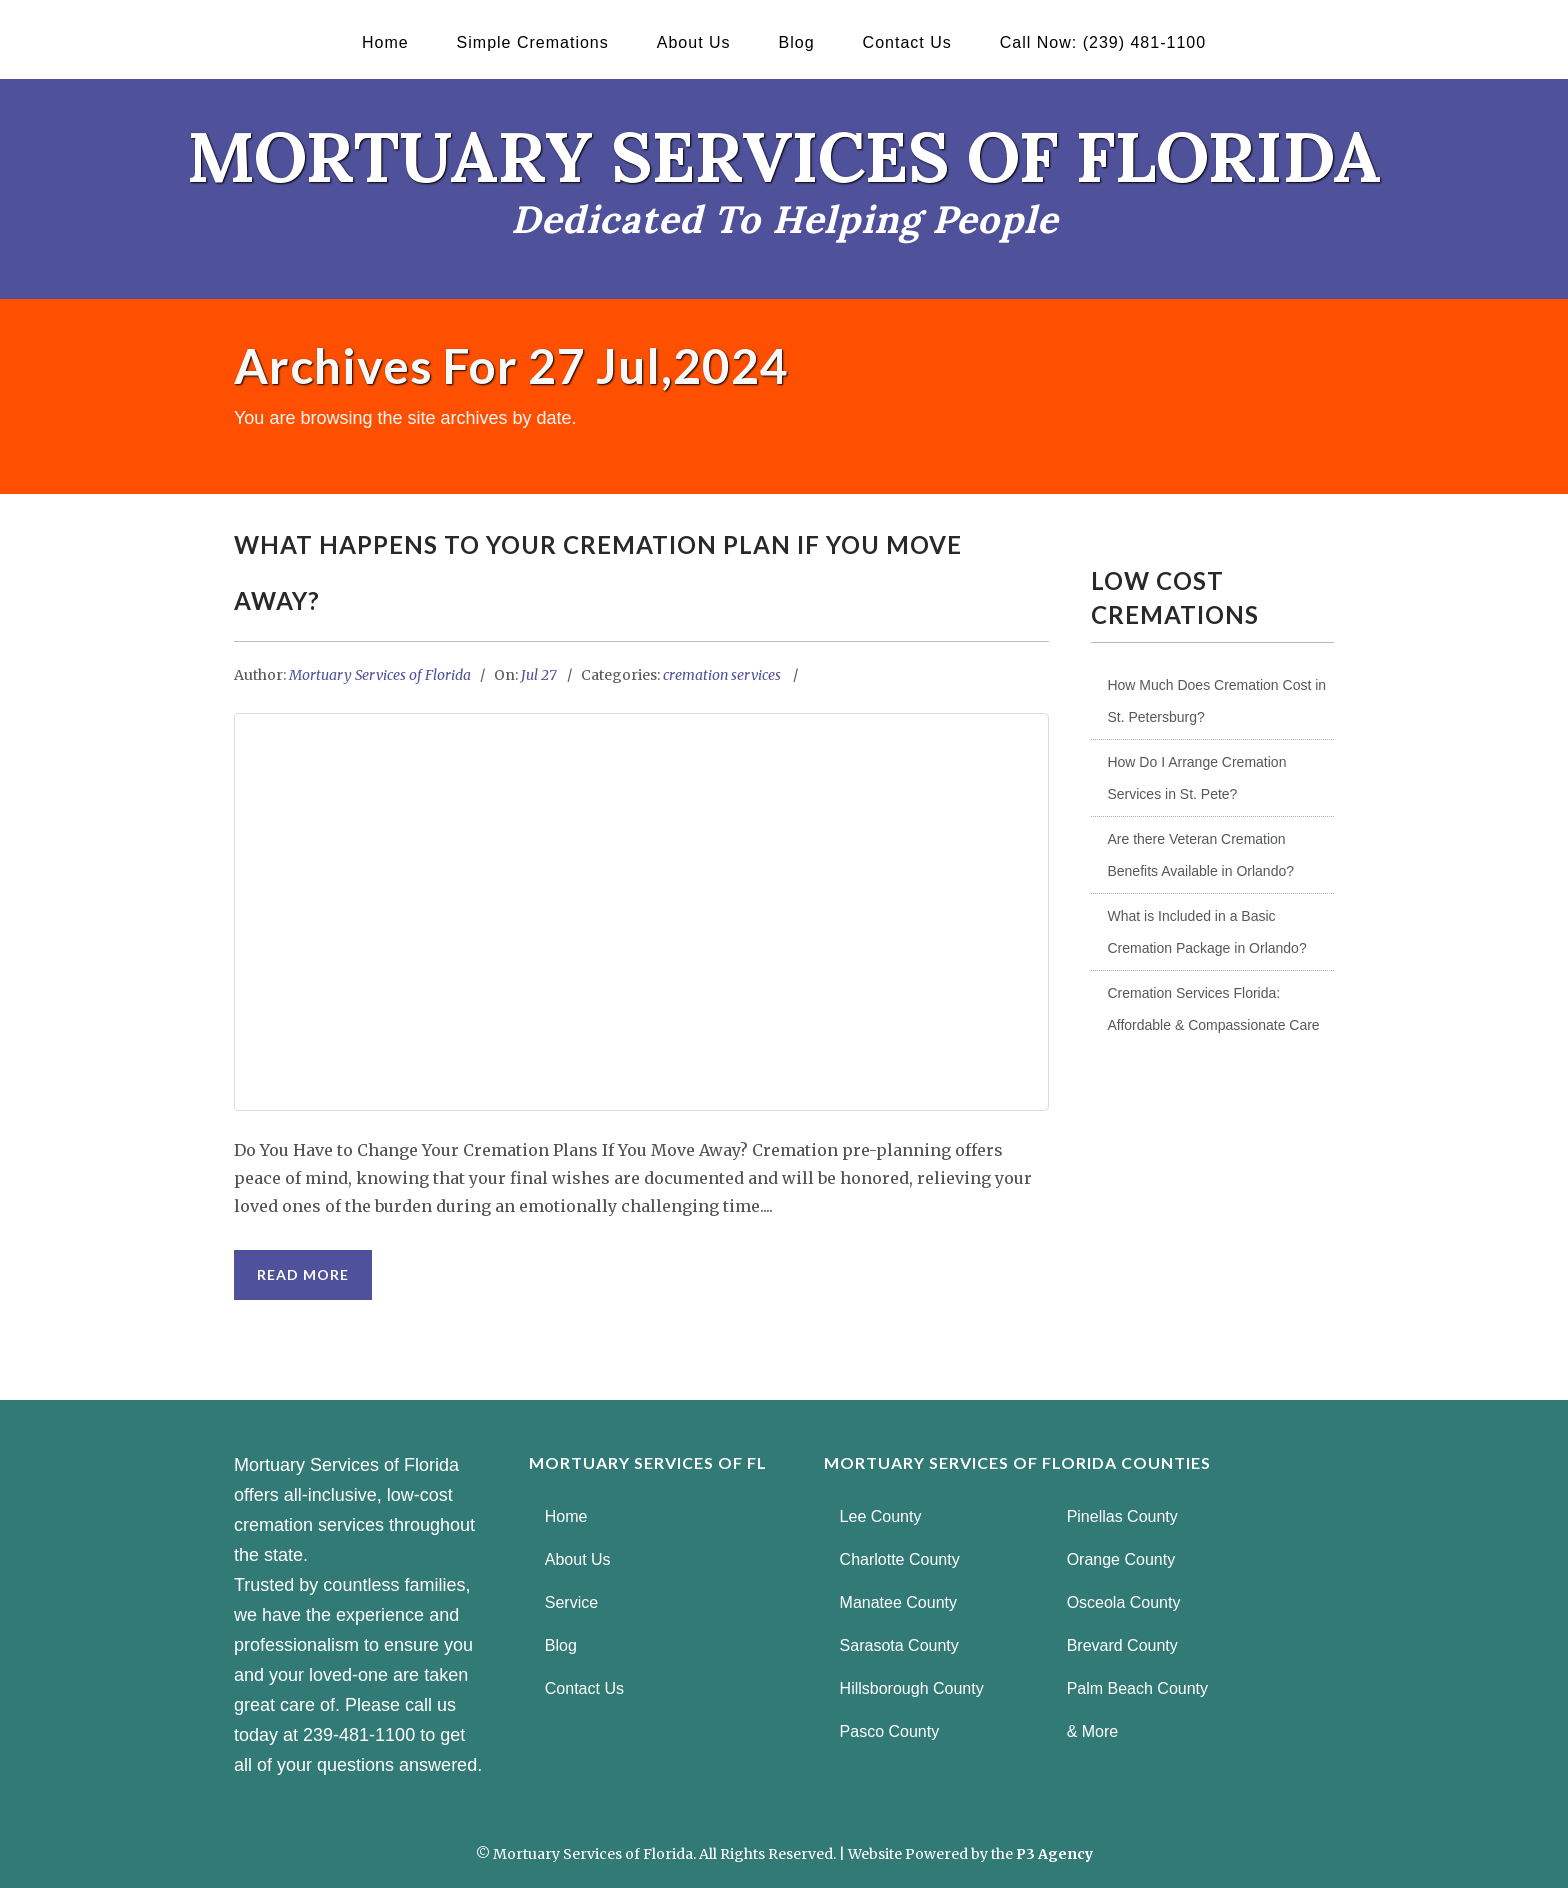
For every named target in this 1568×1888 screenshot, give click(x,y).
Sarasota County (899, 1645)
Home (385, 42)
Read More (303, 1274)
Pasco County (890, 1731)
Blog (797, 42)
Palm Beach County (1137, 1688)
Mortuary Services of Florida (380, 675)
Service (571, 1602)
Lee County (881, 1516)
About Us (694, 42)
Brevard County (1122, 1645)
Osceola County (1124, 1602)
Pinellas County (1122, 1516)
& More (1093, 1731)
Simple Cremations (533, 42)
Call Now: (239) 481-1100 (1103, 42)
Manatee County (898, 1602)
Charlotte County (900, 1559)
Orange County (1121, 1559)
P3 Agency (1054, 1854)
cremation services (722, 675)
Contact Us (907, 42)
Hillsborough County (912, 1688)
